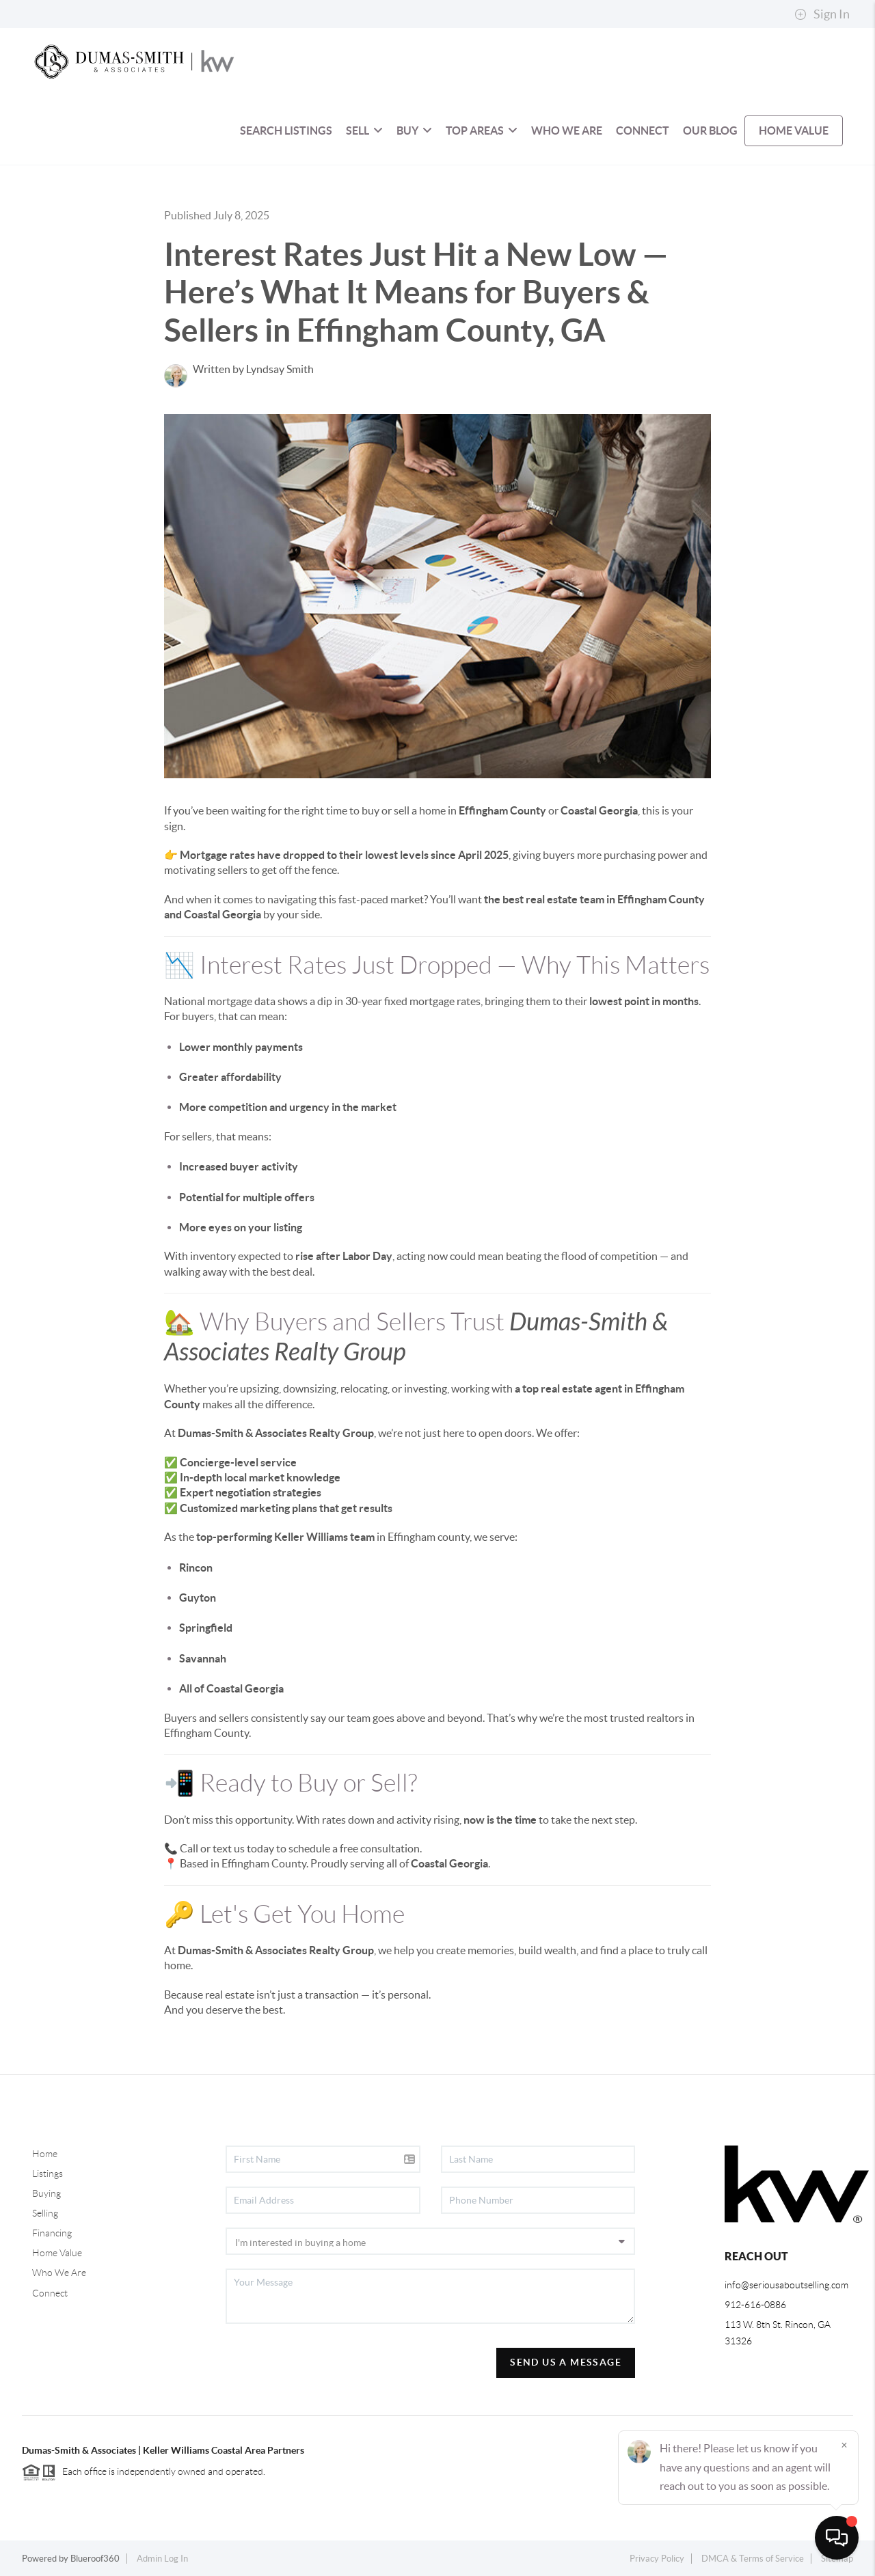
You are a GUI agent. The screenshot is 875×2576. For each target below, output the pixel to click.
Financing (52, 2233)
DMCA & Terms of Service (752, 2558)
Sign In (822, 14)
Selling (45, 2213)
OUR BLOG (710, 130)
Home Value (57, 2252)
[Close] (844, 2444)
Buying (46, 2193)
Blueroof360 (95, 2558)
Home (44, 2153)
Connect (50, 2293)
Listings (47, 2173)
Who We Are (59, 2272)
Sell (364, 130)
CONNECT (642, 130)
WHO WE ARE (566, 130)
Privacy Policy (657, 2558)
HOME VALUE (794, 130)
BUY (414, 130)
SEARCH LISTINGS (286, 130)
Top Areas (481, 130)
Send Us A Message (565, 2362)
